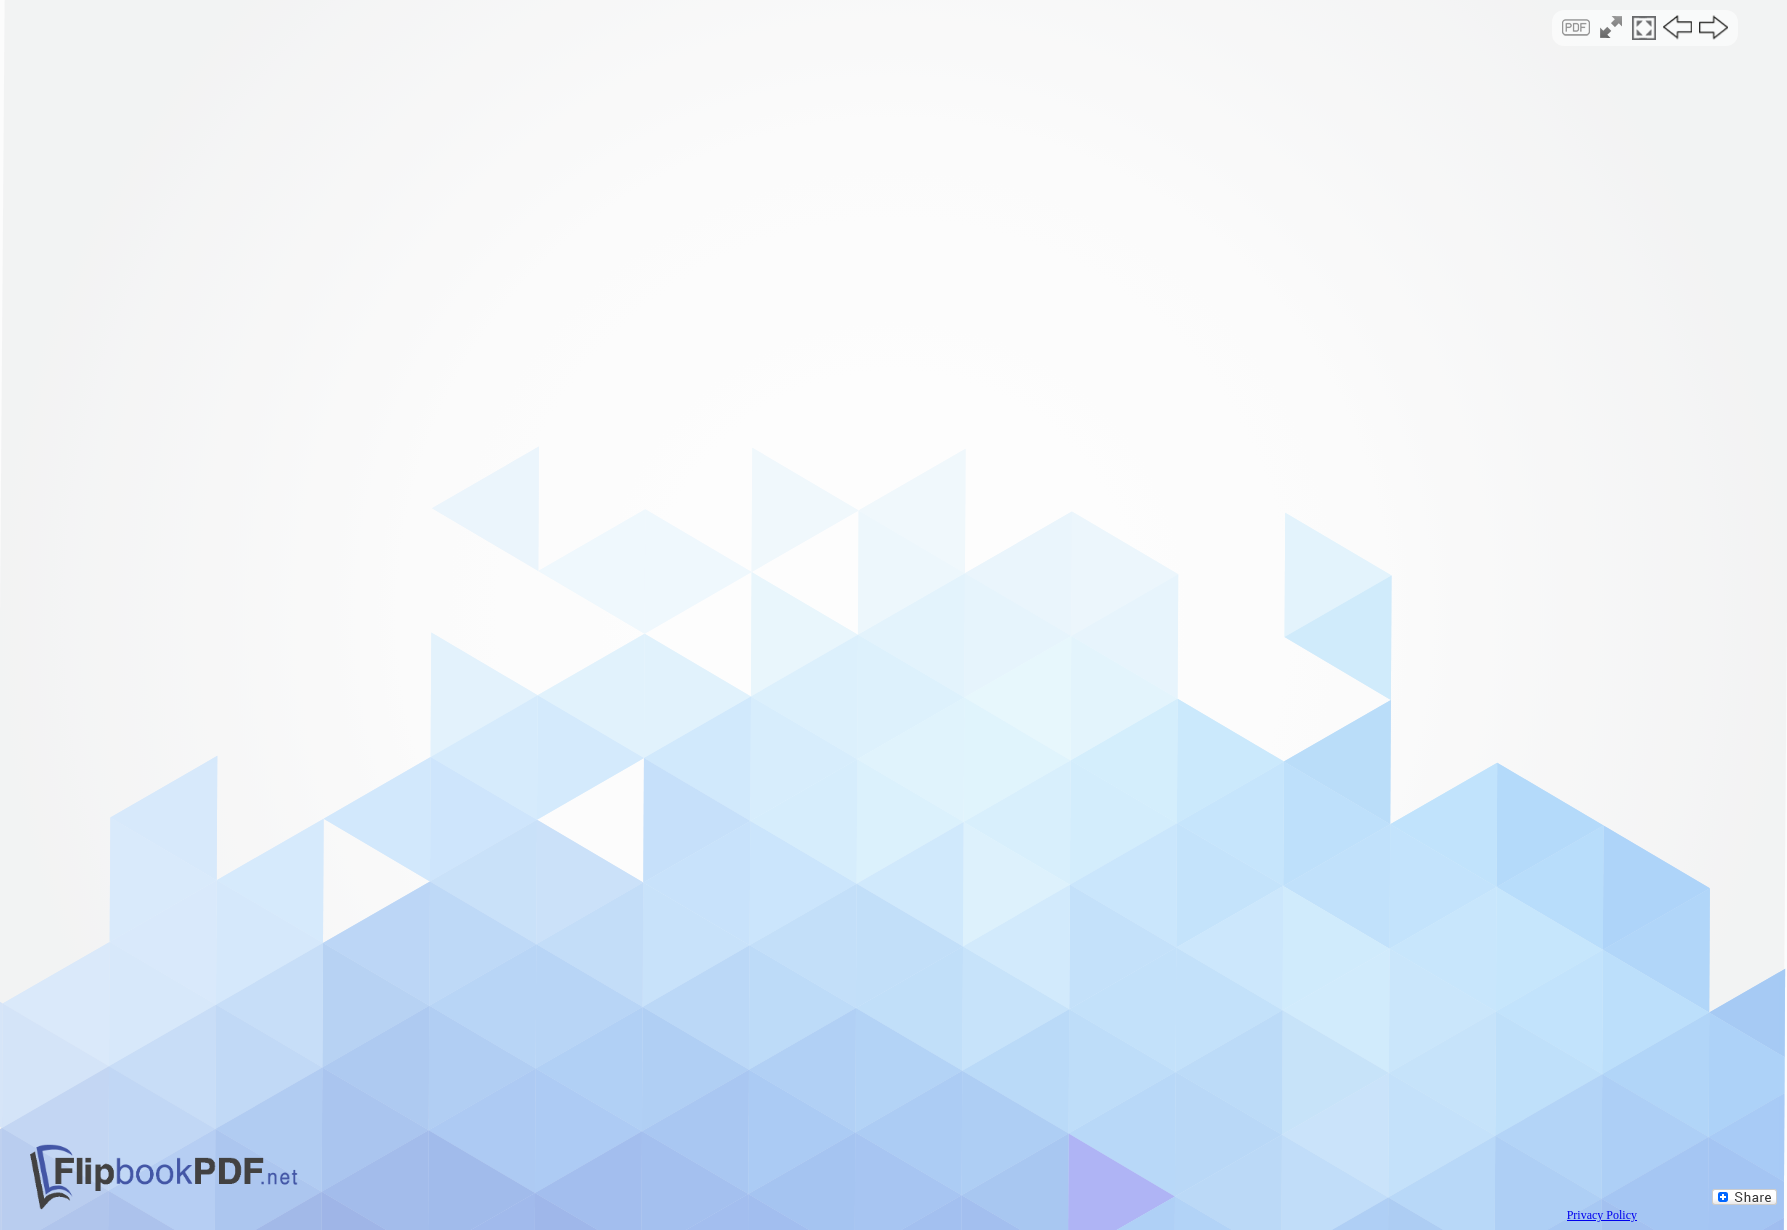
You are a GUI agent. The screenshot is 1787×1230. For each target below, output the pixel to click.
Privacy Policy (1602, 1215)
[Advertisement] (893, 174)
